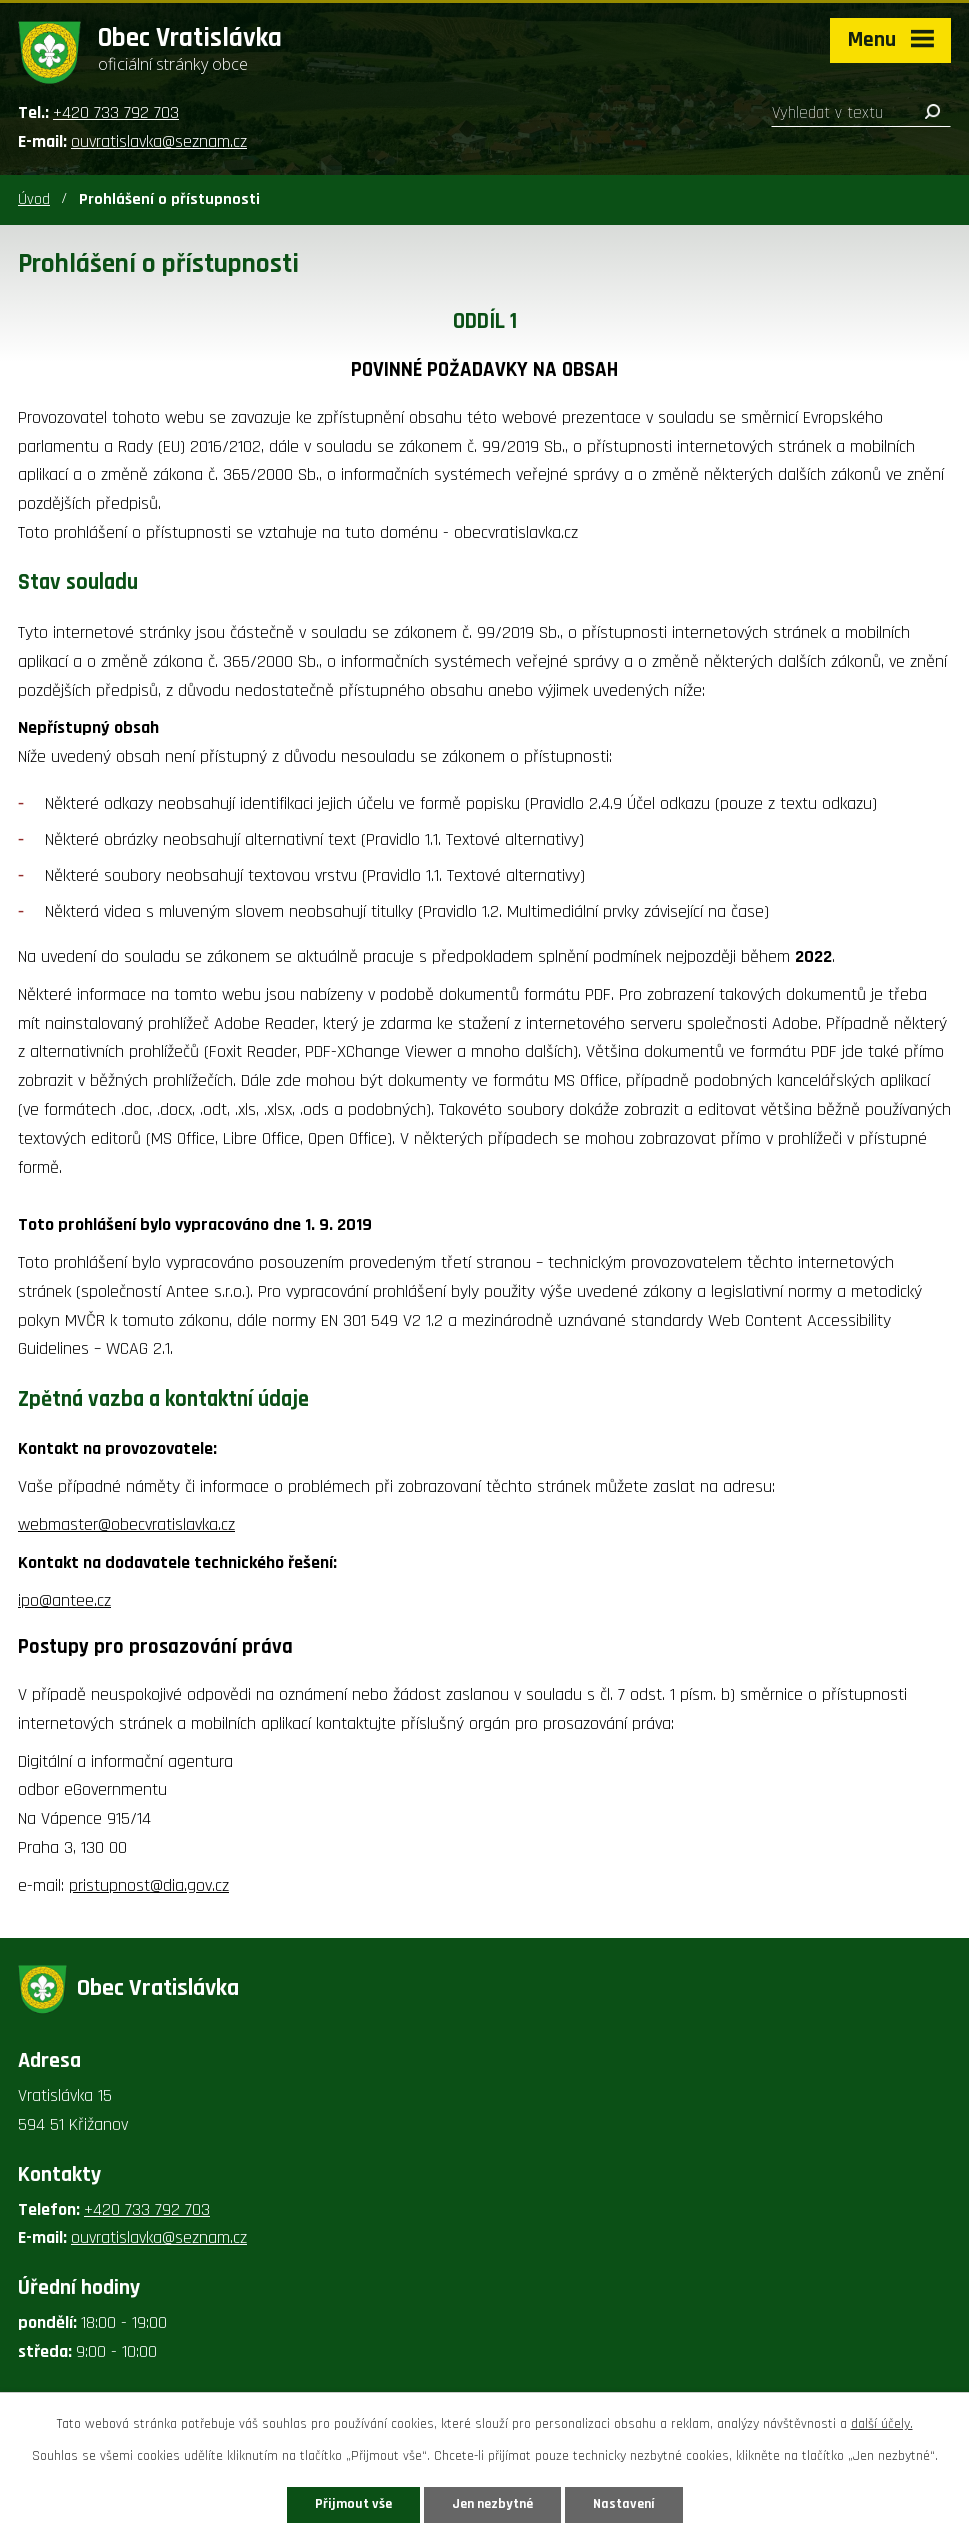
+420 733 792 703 (116, 112)
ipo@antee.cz (64, 1600)
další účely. (882, 2424)
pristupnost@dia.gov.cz (149, 1885)
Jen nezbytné (492, 2504)
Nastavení (624, 2504)
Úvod (34, 199)
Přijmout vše (353, 2504)
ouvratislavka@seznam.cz (159, 141)
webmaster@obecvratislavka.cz (126, 1524)
